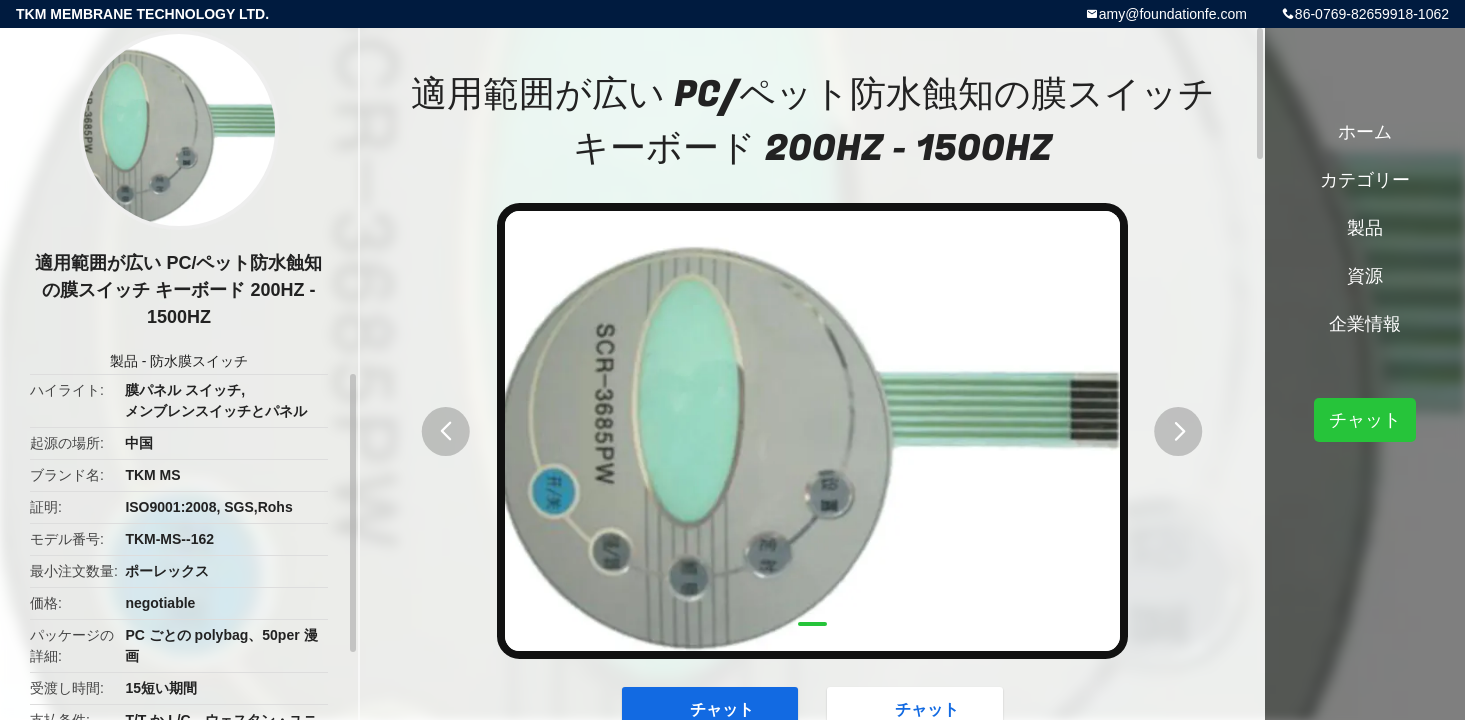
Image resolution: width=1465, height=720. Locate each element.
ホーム (1365, 132)
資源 (1365, 276)
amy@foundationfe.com (1173, 14)
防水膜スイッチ (199, 361)
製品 (124, 361)
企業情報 (1365, 324)
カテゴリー (1365, 180)
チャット (1365, 420)
